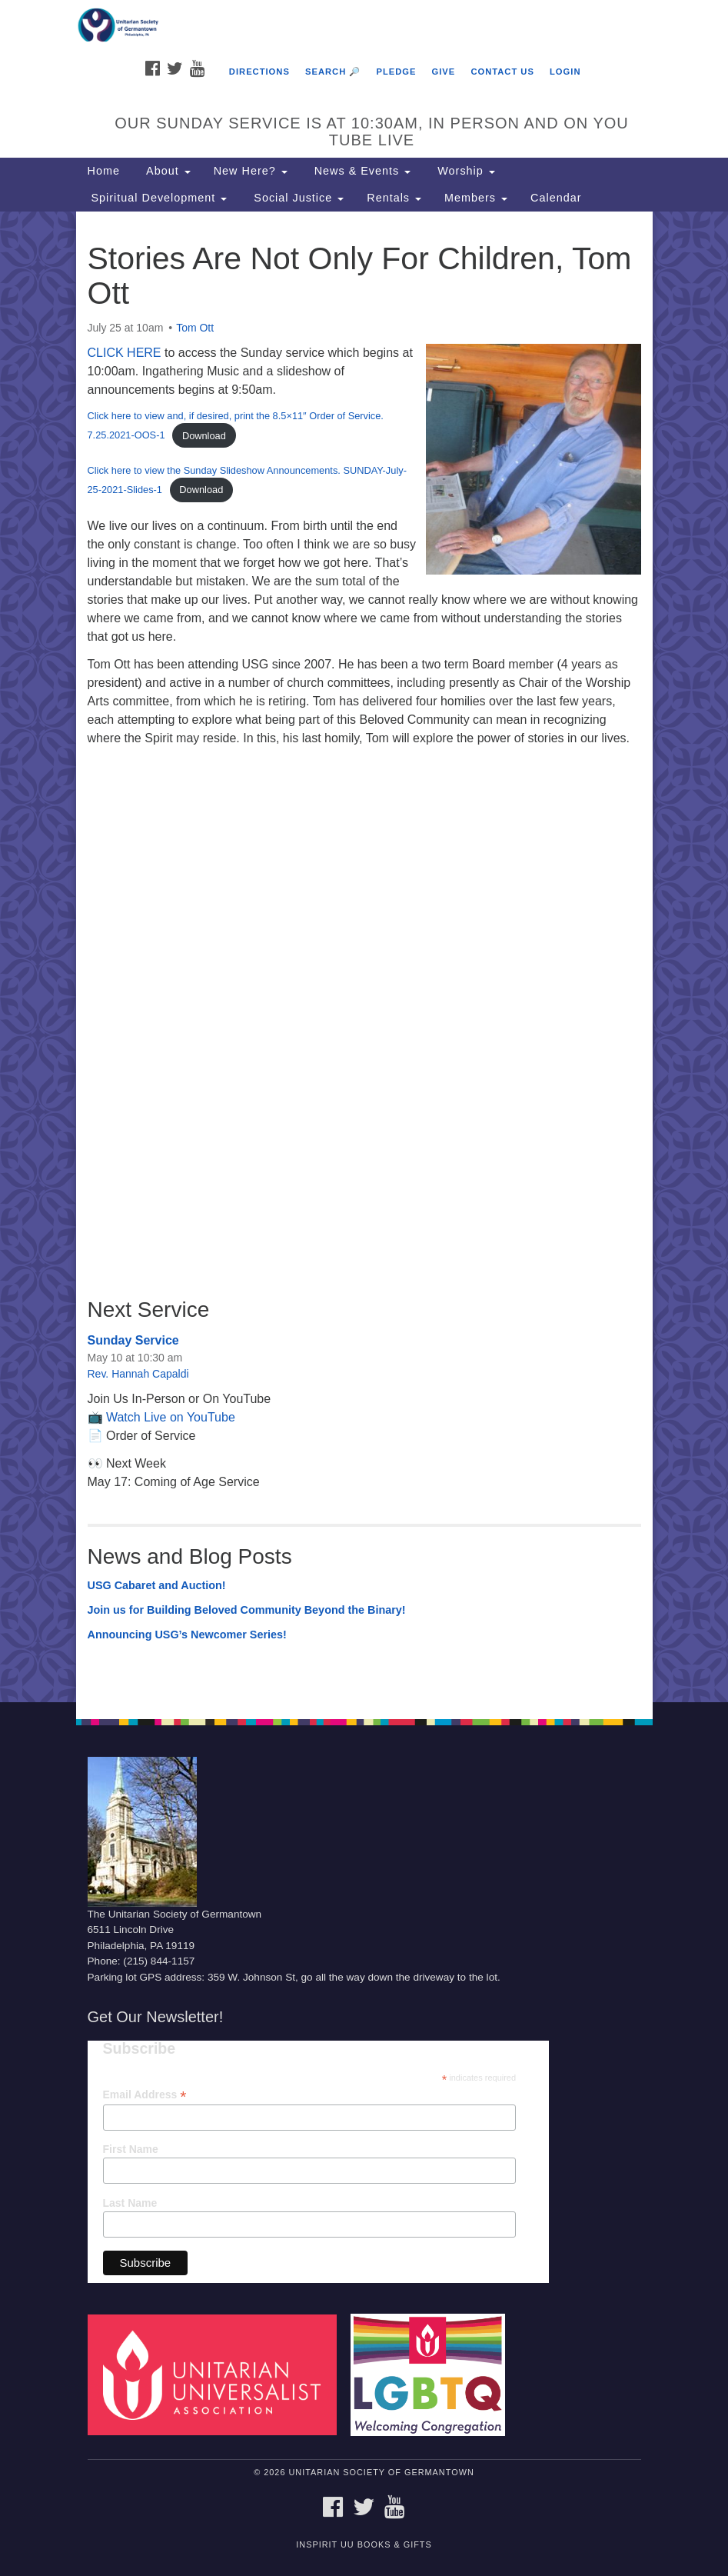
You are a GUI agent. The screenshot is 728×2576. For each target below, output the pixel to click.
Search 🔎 (333, 71)
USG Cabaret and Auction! (157, 1585)
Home (104, 171)
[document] (364, 957)
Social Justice (297, 198)
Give (444, 71)
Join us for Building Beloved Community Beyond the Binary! (247, 1610)
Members (475, 198)
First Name (130, 2149)
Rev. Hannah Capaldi (138, 1374)
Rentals (394, 198)
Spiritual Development (158, 198)
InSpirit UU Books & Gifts (363, 2544)
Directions (259, 71)
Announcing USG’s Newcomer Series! (187, 1634)
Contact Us (502, 71)
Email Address (145, 2095)
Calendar (555, 198)
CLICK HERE (124, 352)
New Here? (251, 171)
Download (204, 436)
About (167, 171)
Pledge (396, 71)
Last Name (130, 2203)
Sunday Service (133, 1340)
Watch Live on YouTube (170, 1417)
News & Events (361, 171)
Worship (464, 171)
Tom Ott (195, 328)
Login (565, 71)
